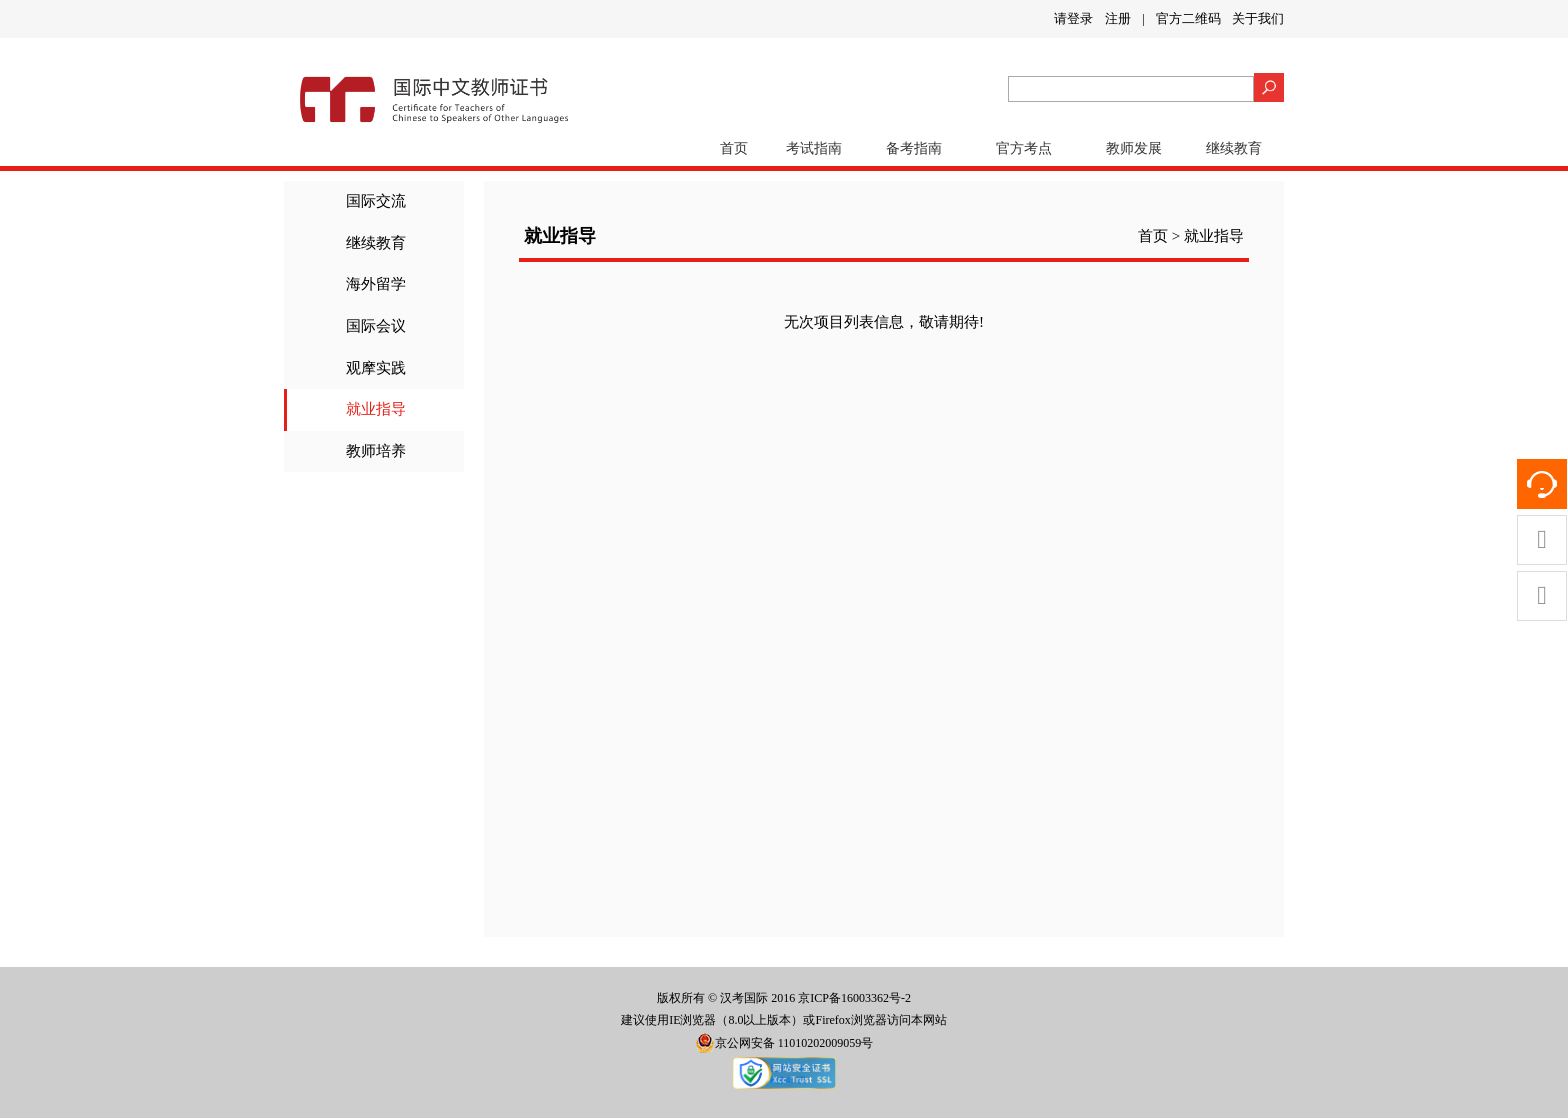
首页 (734, 148)
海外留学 (376, 284)
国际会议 (376, 326)
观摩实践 (376, 368)
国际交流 (376, 201)
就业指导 (376, 409)
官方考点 (1024, 148)
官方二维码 (1188, 18)
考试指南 (814, 148)
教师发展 (1134, 148)
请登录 (1073, 18)
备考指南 (914, 148)
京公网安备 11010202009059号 (784, 1043)
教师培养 (376, 451)
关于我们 (1258, 18)
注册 (1118, 18)
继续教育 (1234, 148)
